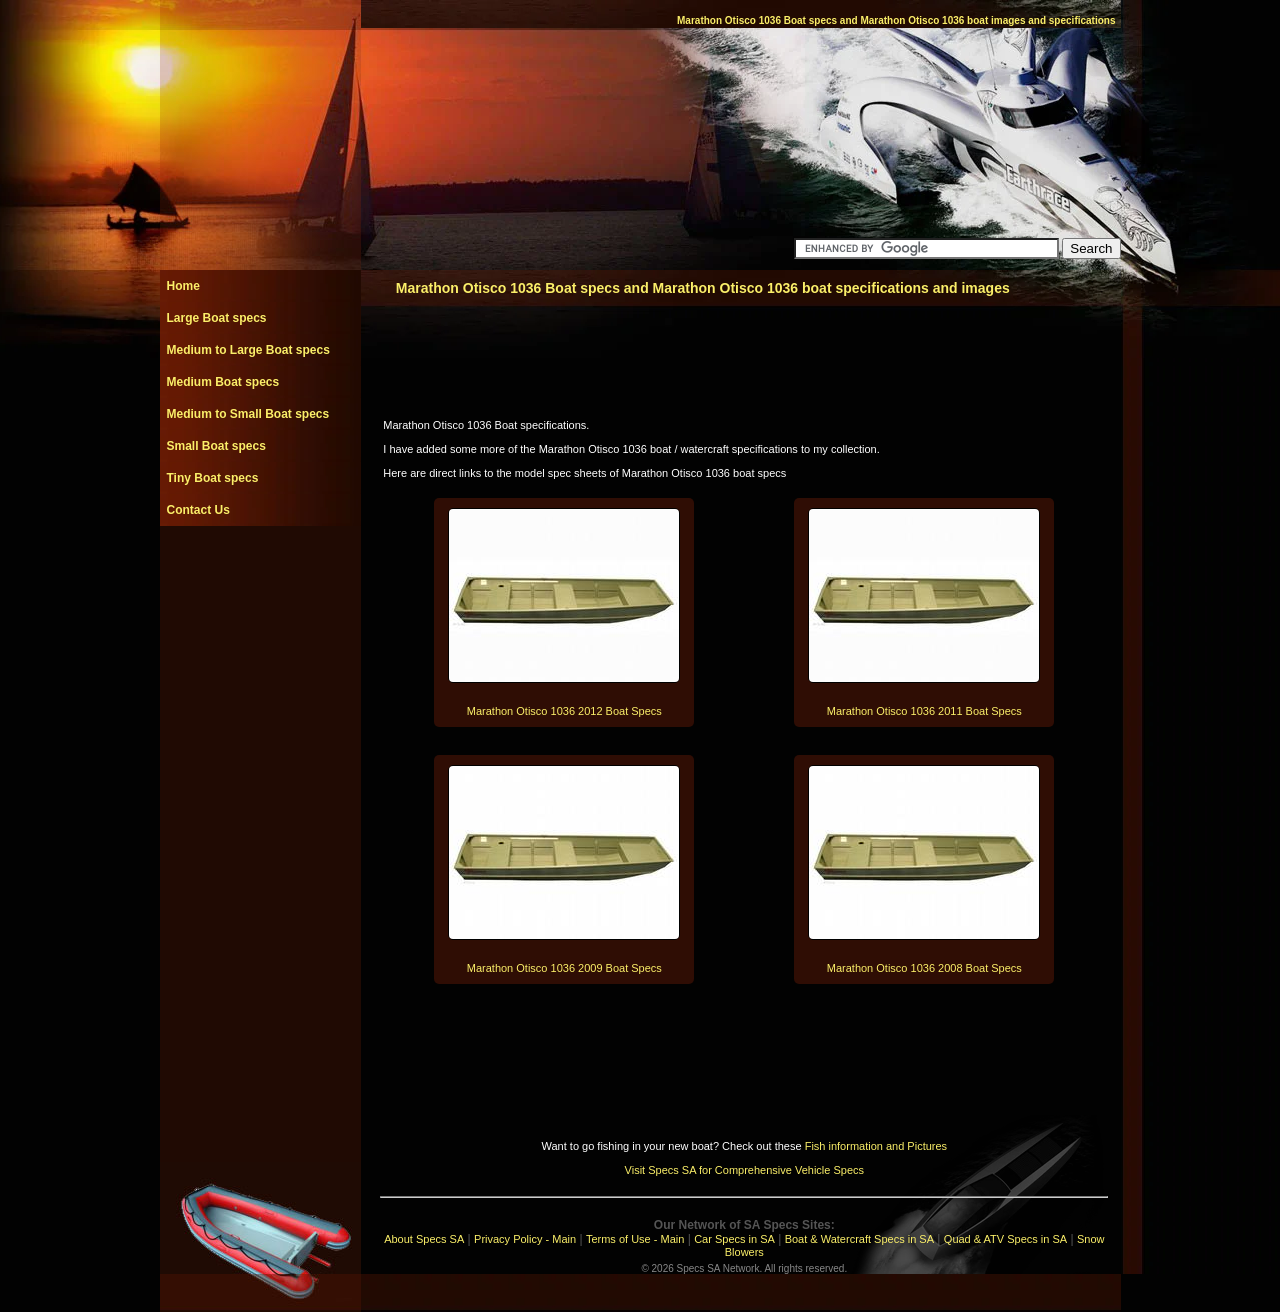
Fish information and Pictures (876, 1146)
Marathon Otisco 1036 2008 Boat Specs (924, 968)
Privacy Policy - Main (525, 1239)
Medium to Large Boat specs (248, 350)
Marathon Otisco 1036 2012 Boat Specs (564, 711)
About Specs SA (424, 1239)
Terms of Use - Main (635, 1239)
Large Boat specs (217, 318)
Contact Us (198, 510)
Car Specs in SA (734, 1239)
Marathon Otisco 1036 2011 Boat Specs (924, 711)
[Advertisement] (260, 571)
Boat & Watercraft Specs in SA (859, 1239)
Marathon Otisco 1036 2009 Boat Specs (564, 968)
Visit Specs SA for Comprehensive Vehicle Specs (744, 1170)
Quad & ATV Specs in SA (1005, 1239)
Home (183, 286)
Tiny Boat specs (213, 478)
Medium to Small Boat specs (248, 414)
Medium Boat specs (223, 382)
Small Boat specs (216, 446)
